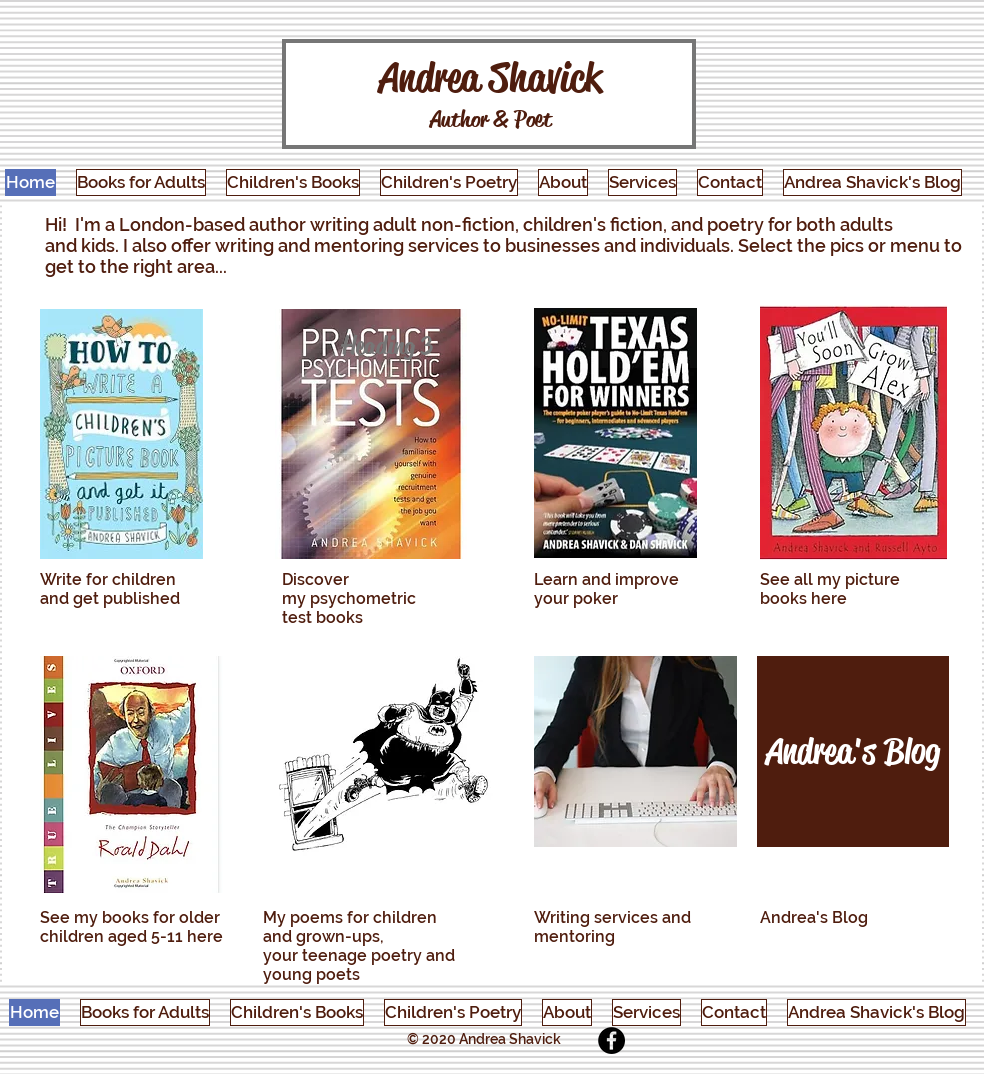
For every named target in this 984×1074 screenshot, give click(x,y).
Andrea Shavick (490, 77)
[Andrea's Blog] (853, 751)
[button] (141, 182)
